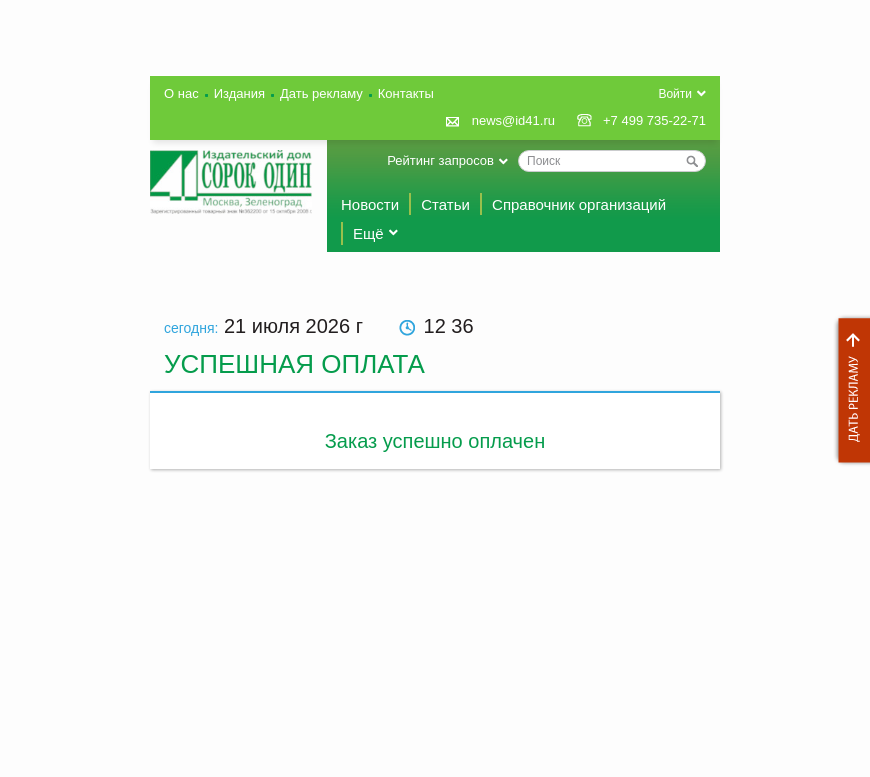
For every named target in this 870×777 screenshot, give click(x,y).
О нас (181, 93)
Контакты (406, 93)
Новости (370, 204)
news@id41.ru (513, 120)
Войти (675, 94)
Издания (239, 93)
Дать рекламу (849, 390)
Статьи (445, 204)
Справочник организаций (579, 204)
